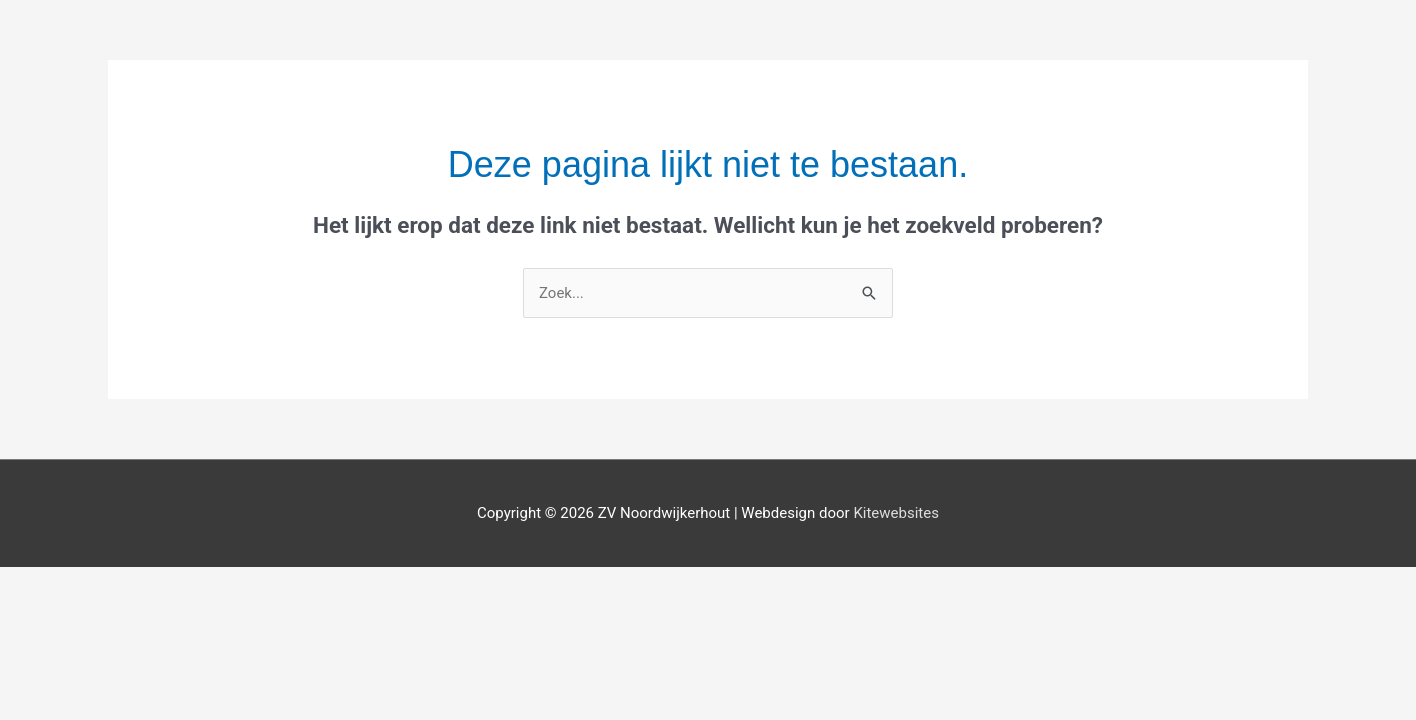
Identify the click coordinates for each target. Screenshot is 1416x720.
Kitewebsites (896, 513)
